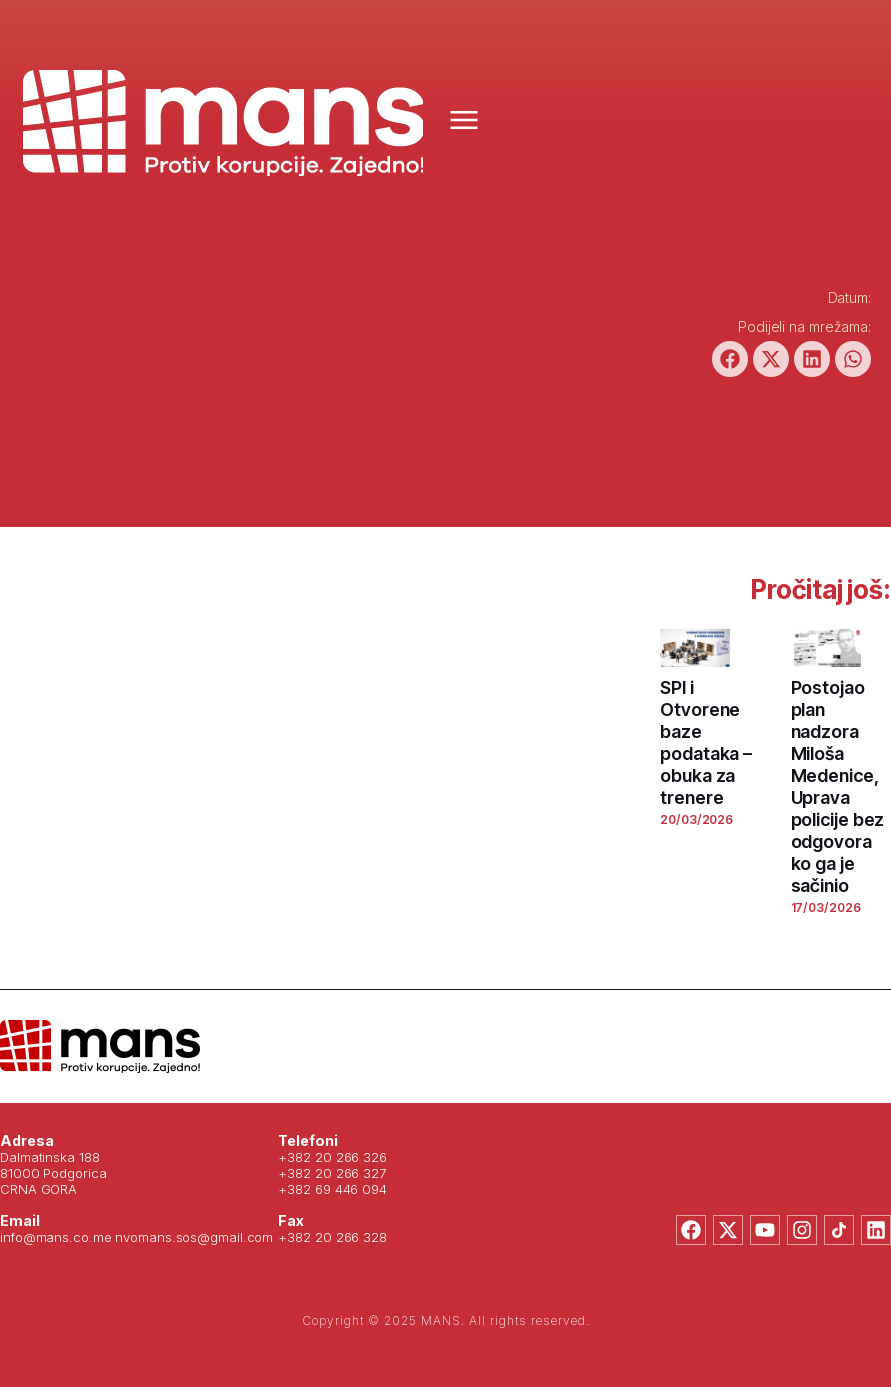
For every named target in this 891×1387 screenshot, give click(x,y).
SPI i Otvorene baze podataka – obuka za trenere (706, 742)
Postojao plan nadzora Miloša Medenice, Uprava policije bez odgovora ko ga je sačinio (838, 786)
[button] (730, 359)
